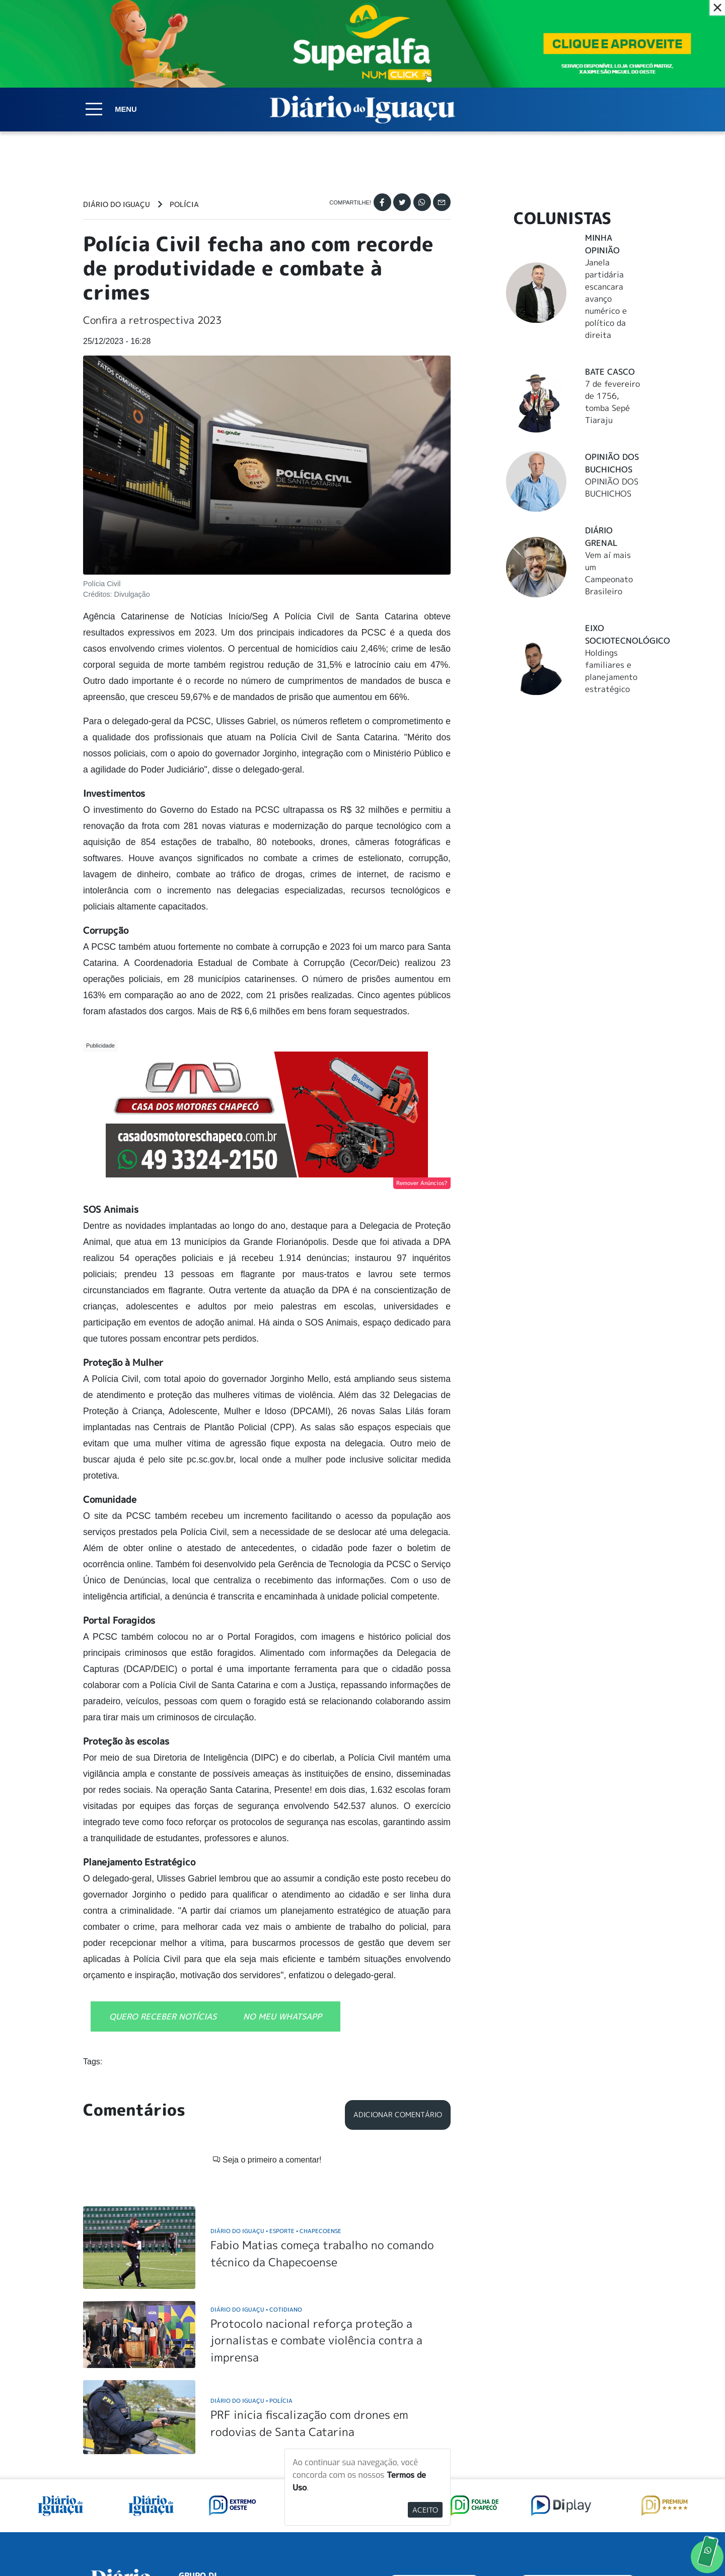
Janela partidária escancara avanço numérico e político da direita (606, 298)
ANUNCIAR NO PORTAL (578, 2458)
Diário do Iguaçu (116, 204)
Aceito (425, 2510)
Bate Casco (610, 371)
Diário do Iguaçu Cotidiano (256, 2180)
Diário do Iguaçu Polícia (251, 2271)
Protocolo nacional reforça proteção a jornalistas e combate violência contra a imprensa (316, 2211)
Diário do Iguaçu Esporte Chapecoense (275, 2101)
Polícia (184, 204)
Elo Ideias (627, 2545)
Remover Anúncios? (422, 1183)
